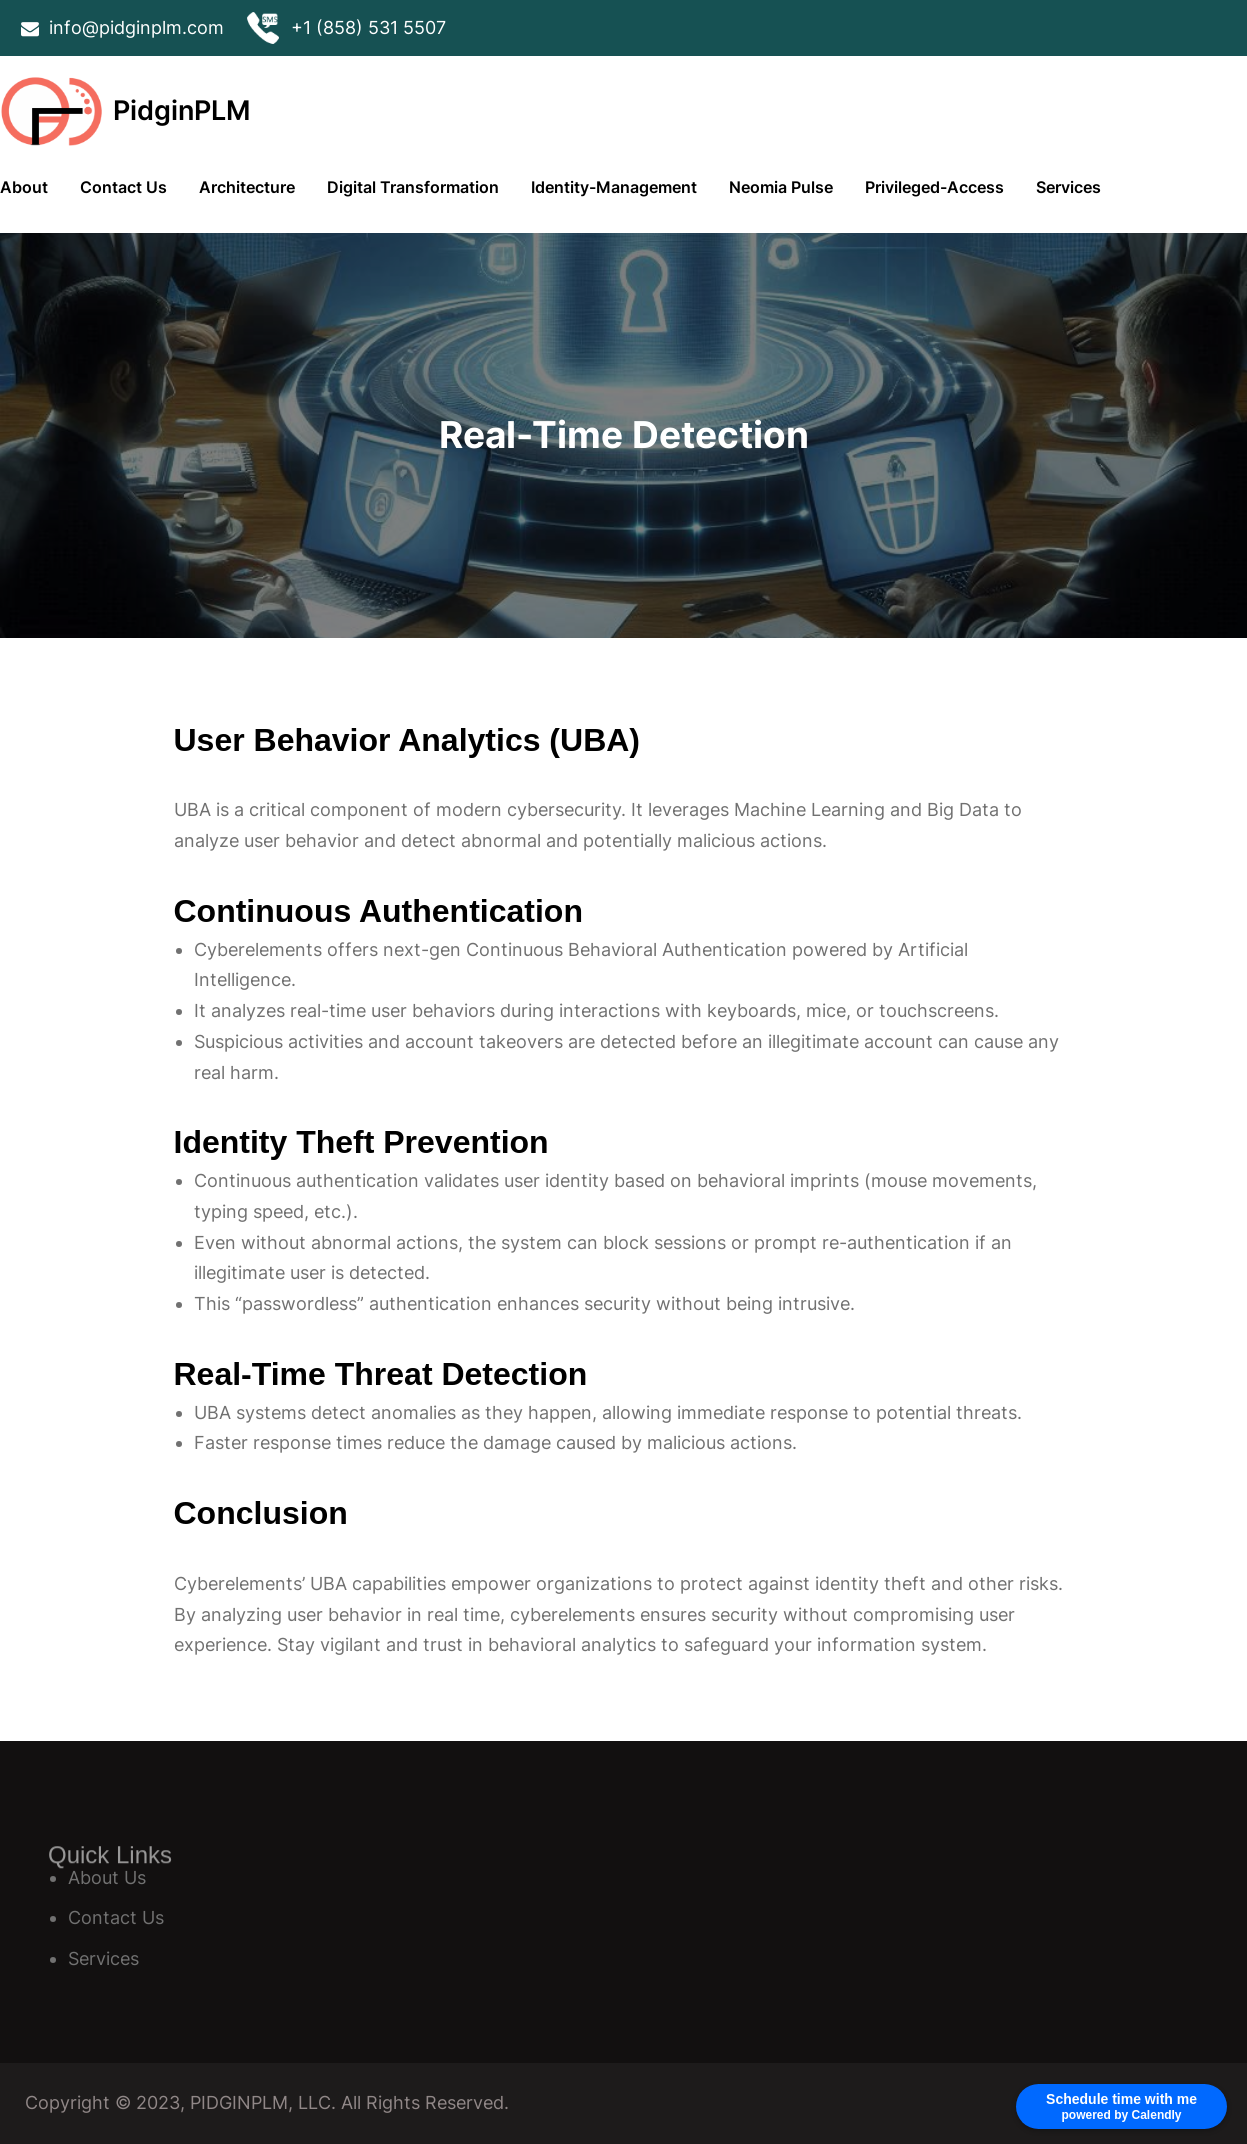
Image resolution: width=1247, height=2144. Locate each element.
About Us (107, 1877)
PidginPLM (181, 110)
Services (103, 1958)
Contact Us (116, 1917)
